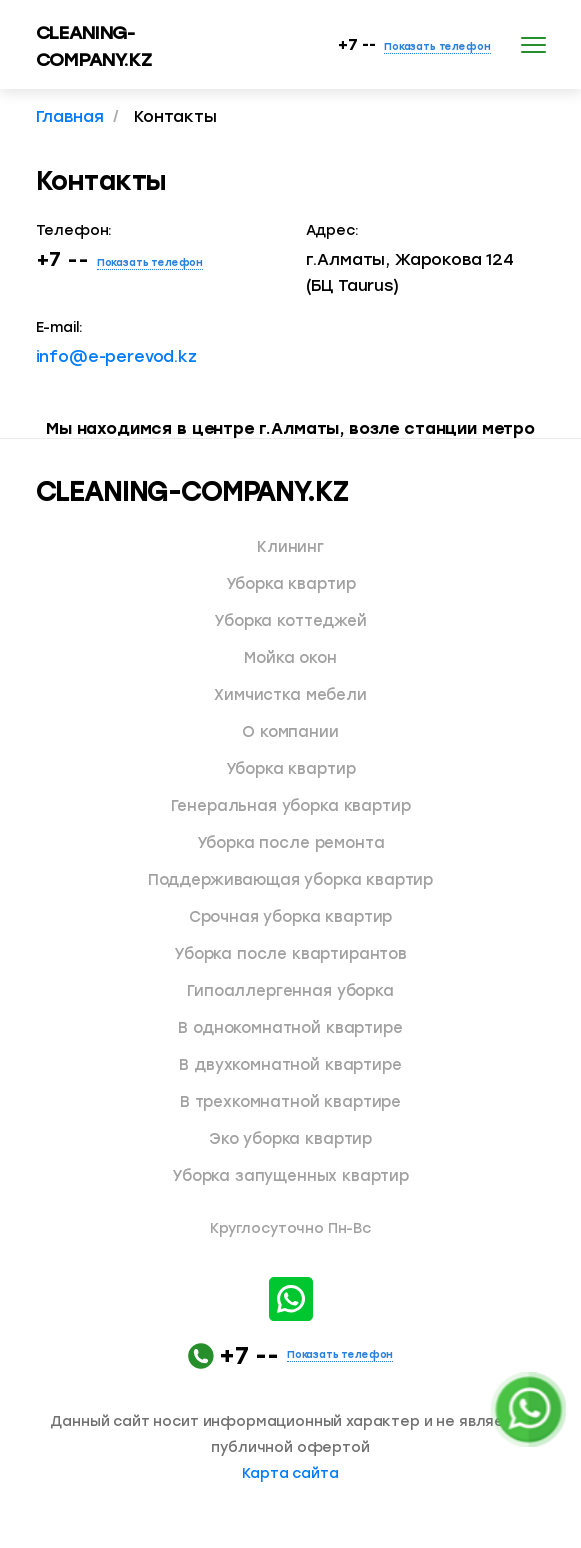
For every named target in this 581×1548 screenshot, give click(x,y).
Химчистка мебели (290, 695)
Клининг (290, 547)
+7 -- (414, 45)
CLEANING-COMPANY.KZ (192, 492)
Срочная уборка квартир (290, 917)
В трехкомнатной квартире (290, 1102)
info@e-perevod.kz (116, 356)
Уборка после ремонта (291, 843)
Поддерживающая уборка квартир (290, 880)
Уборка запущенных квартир (290, 1176)
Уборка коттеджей (290, 621)
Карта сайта (290, 1473)
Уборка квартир (291, 584)
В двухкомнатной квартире (290, 1065)
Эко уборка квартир (290, 1139)
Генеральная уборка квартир (291, 806)
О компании (290, 732)
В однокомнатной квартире (290, 1028)
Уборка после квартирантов (290, 954)
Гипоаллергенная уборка (290, 991)
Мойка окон (290, 658)
